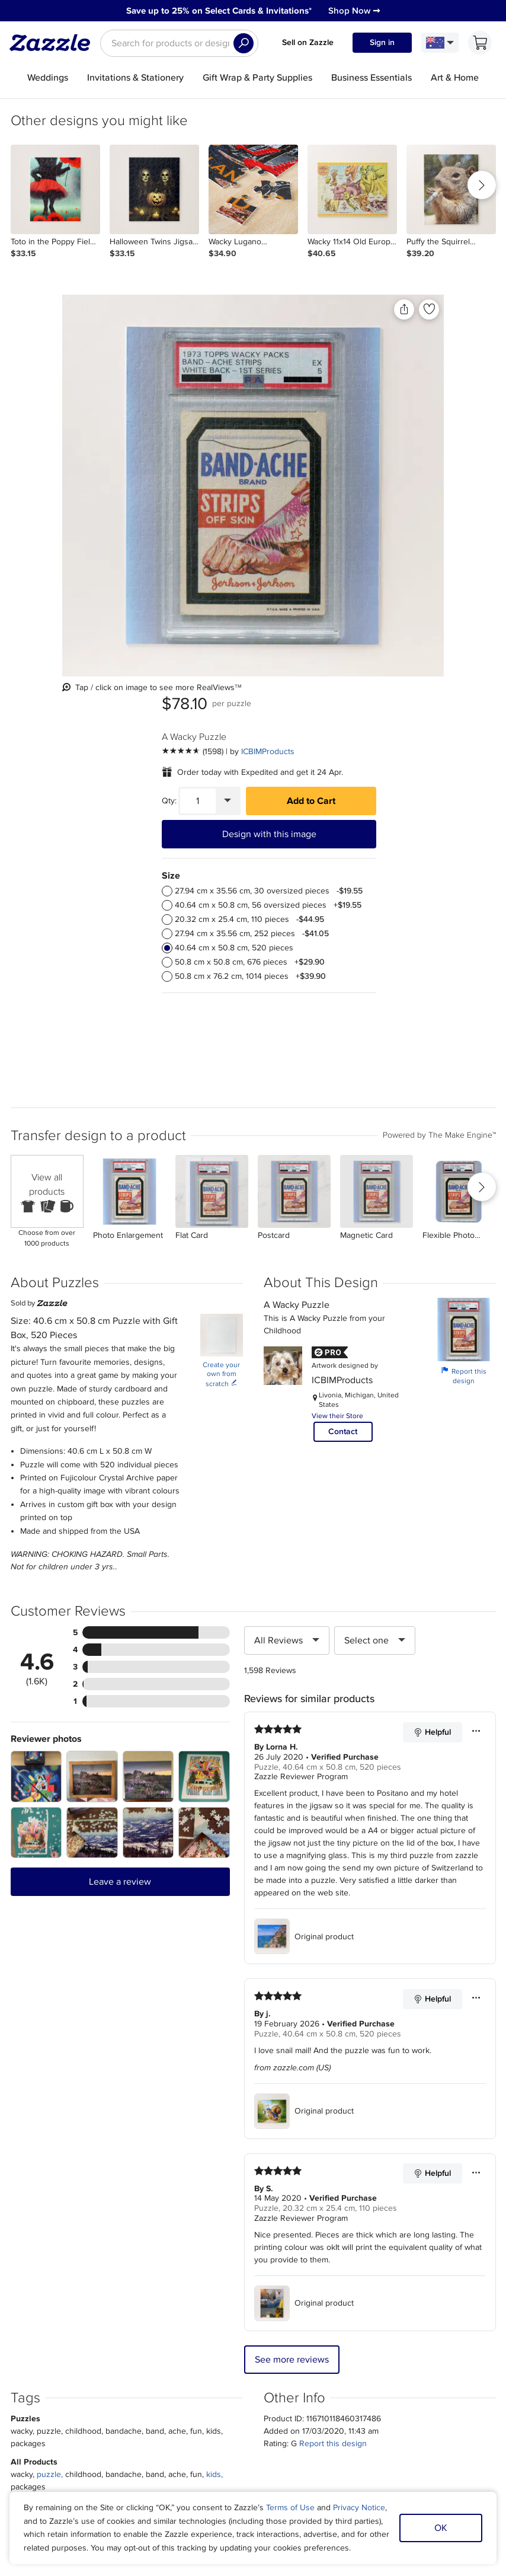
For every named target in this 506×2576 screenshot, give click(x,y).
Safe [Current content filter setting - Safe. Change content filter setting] (409, 2381)
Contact (342, 1028)
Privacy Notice (359, 2507)
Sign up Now (369, 2220)
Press (76, 2366)
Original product (304, 1532)
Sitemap (361, 2353)
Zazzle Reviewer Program (301, 1373)
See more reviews (292, 1956)
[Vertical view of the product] (146, 430)
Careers (80, 2381)
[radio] (302, 492)
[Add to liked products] (267, 309)
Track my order (148, 2366)
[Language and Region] (440, 43)
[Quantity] (333, 402)
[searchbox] (179, 43)
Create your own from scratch (221, 971)
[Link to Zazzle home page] (53, 42)
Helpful (432, 1328)
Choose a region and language (240, 2423)
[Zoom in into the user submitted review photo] (36, 1373)
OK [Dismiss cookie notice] (440, 2528)
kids (213, 2071)
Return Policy (145, 2381)
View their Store (337, 1012)
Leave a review (120, 1478)
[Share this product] (242, 309)
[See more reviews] (328, 352)
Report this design (463, 972)
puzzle (49, 2071)
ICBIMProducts (403, 352)
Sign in (382, 42)
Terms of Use (290, 2507)
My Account (142, 2353)
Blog (210, 2381)
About (77, 2353)
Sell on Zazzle (308, 42)
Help (129, 2395)
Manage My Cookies (384, 2366)
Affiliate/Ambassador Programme (261, 2366)
